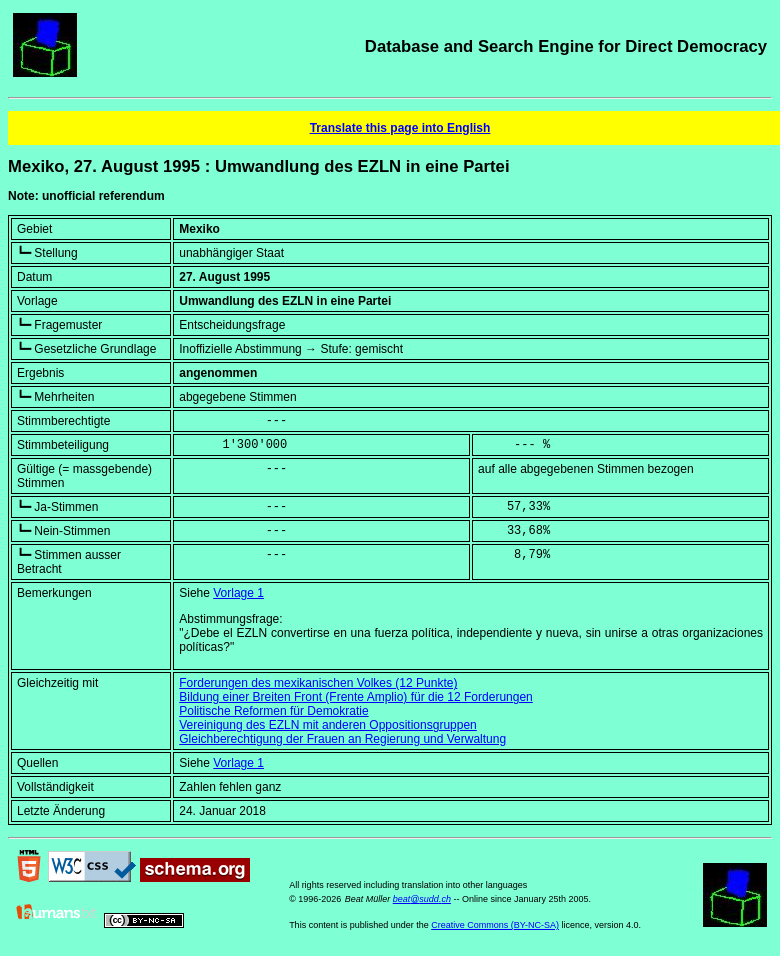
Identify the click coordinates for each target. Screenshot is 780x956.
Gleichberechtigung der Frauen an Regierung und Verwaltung (342, 739)
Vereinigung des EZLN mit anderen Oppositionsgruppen (328, 725)
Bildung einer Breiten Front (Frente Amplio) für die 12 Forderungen (356, 697)
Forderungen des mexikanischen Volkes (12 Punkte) (318, 683)
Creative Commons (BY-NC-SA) (495, 925)
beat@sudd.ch (422, 899)
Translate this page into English (400, 128)
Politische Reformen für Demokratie (273, 711)
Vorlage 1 (238, 593)
